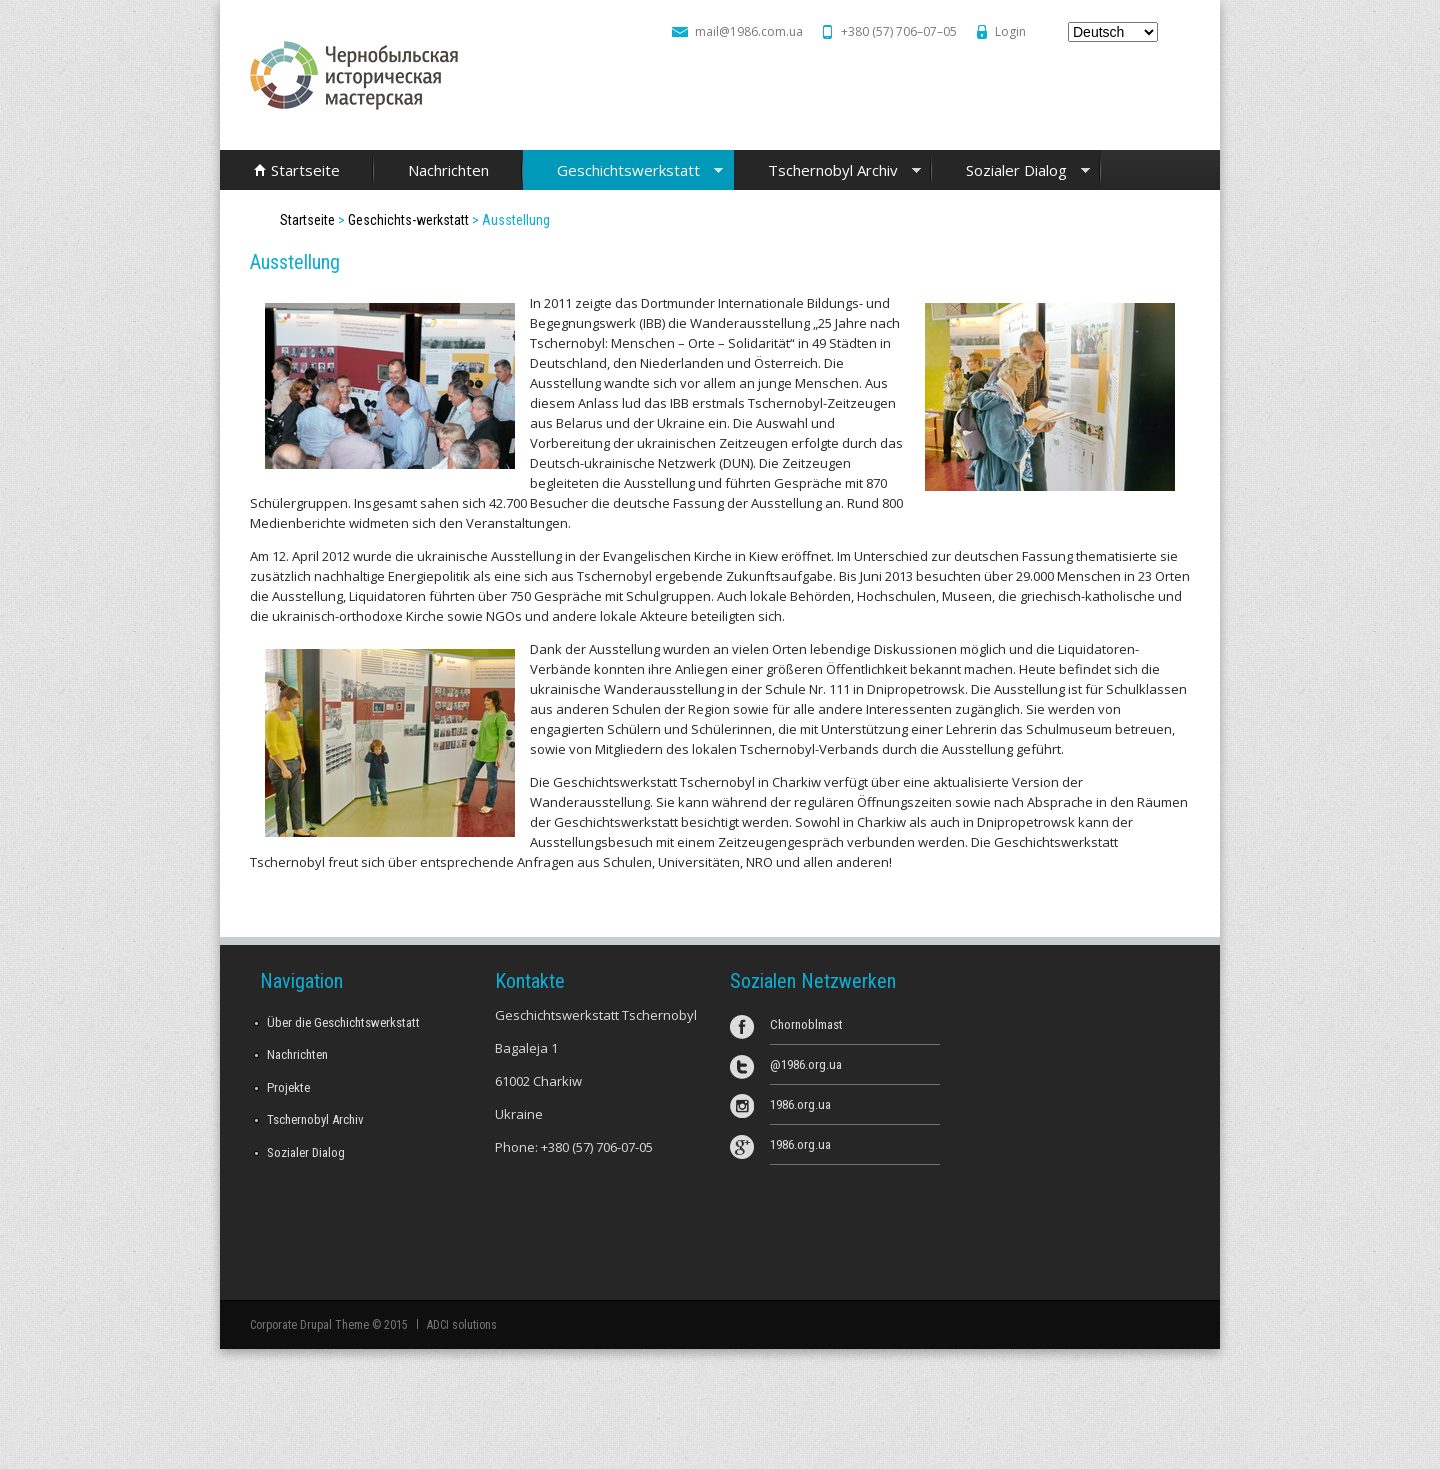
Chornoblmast (806, 1024)
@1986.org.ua (806, 1064)
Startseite (305, 170)
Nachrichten (448, 170)
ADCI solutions (462, 1325)
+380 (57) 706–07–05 (899, 31)
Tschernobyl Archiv (827, 171)
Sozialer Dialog (1011, 171)
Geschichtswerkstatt (623, 171)
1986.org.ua (800, 1104)
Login (1010, 31)
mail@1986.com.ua (749, 31)
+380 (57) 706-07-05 (597, 1147)
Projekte (288, 1087)
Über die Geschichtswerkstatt (343, 1022)
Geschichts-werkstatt (408, 220)
